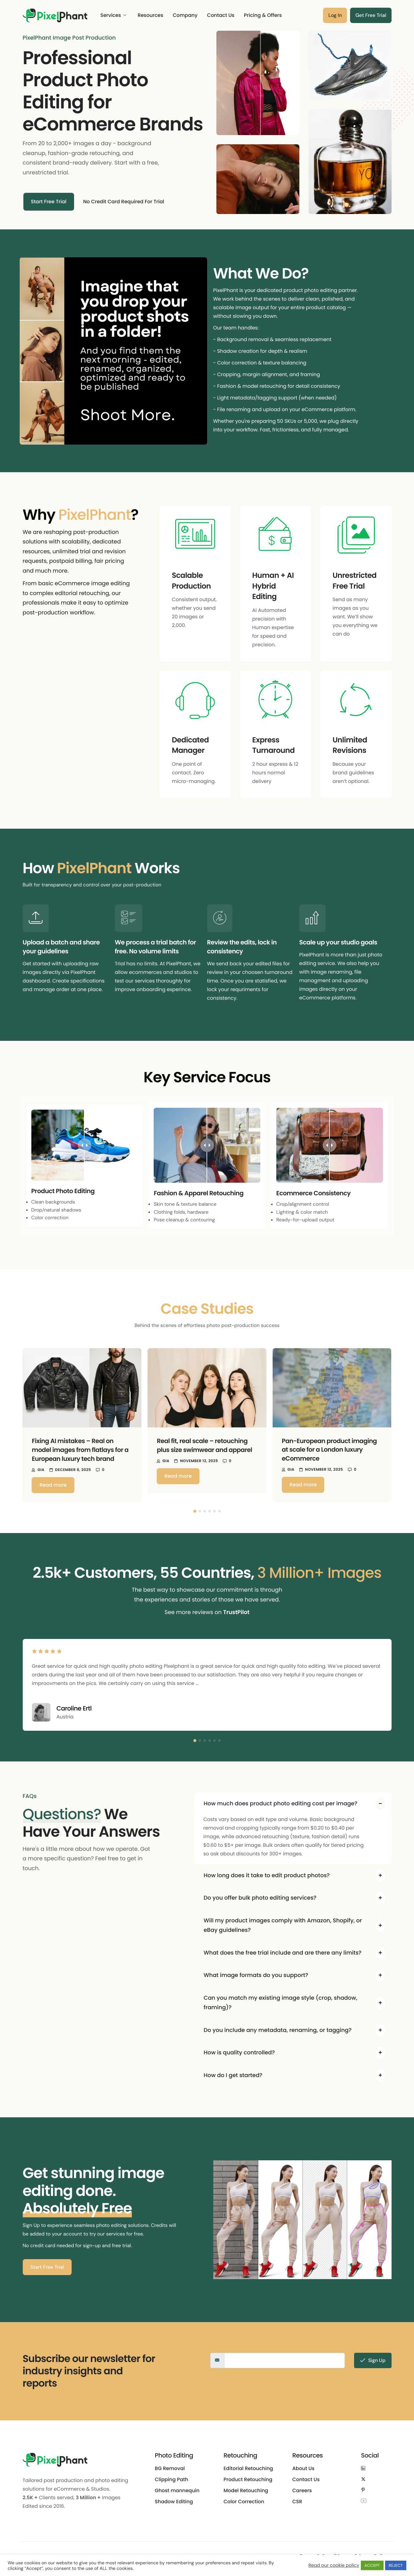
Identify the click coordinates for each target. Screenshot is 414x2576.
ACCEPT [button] (372, 2565)
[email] (284, 2360)
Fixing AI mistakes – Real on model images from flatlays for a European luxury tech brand (80, 1450)
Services (113, 15)
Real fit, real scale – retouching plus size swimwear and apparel (204, 1445)
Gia (41, 1470)
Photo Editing (174, 2455)
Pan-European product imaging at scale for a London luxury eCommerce (329, 1450)
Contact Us (221, 15)
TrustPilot (236, 1612)
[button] (194, 1511)
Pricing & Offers (263, 15)
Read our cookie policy (333, 2565)
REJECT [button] (396, 2565)
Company (185, 15)
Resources (150, 15)
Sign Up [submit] (372, 2360)
